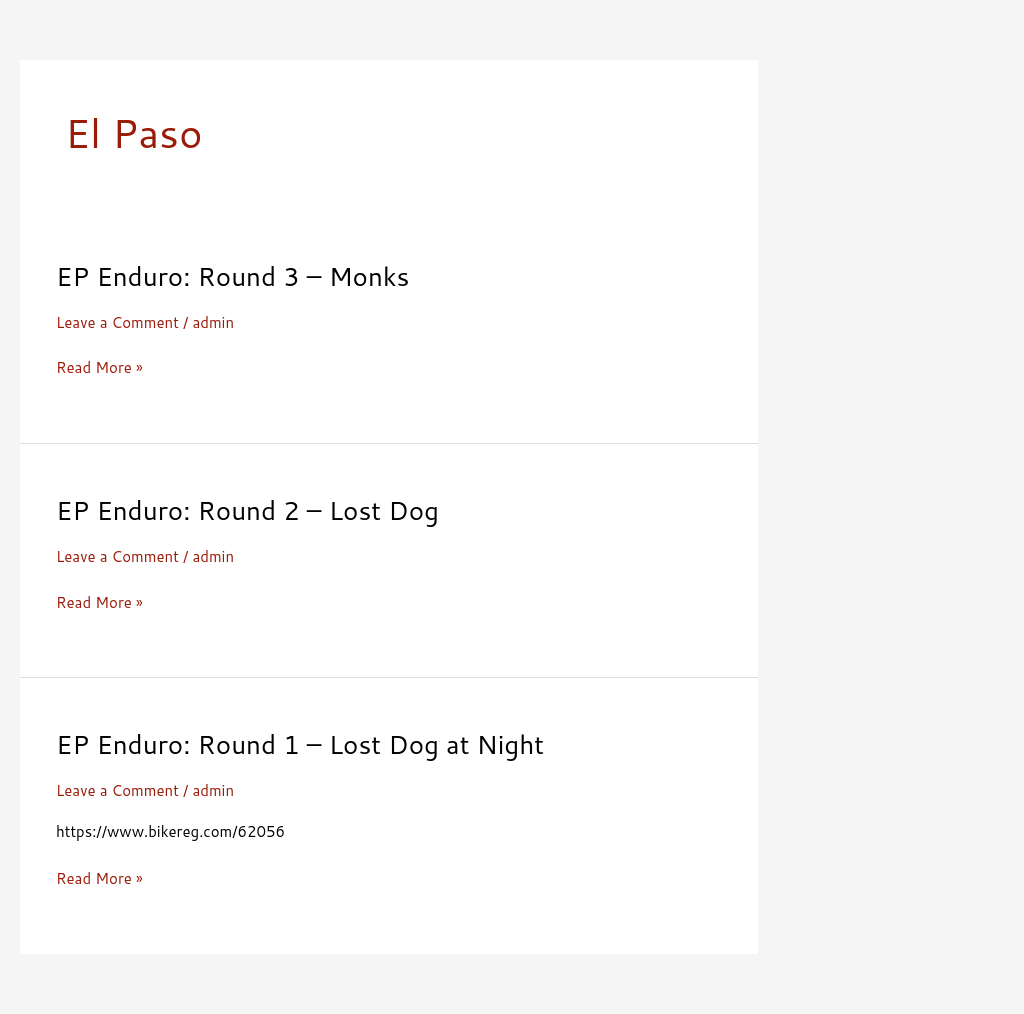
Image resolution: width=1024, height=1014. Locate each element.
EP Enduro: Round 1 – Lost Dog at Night (300, 744)
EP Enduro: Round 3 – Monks (232, 276)
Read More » (99, 368)
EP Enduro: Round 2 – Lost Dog (247, 510)
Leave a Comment (117, 322)
